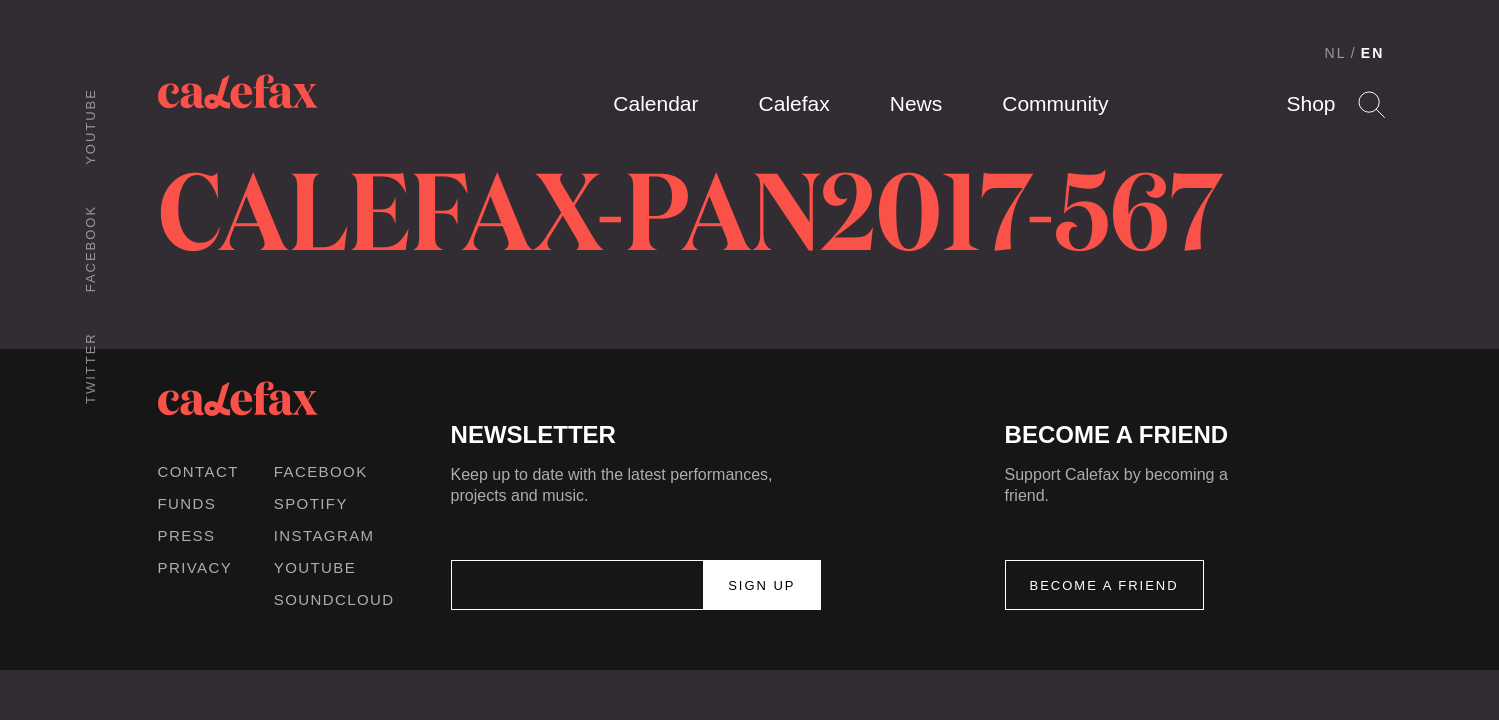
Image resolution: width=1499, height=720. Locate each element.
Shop (1310, 103)
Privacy (195, 567)
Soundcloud (334, 599)
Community (1055, 103)
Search (1371, 104)
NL (1336, 53)
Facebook (90, 248)
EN (1373, 53)
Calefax (794, 103)
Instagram (324, 535)
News (916, 103)
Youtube (90, 126)
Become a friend (1104, 585)
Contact (198, 471)
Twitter (90, 368)
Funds (187, 503)
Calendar (655, 103)
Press (187, 535)
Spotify (311, 503)
